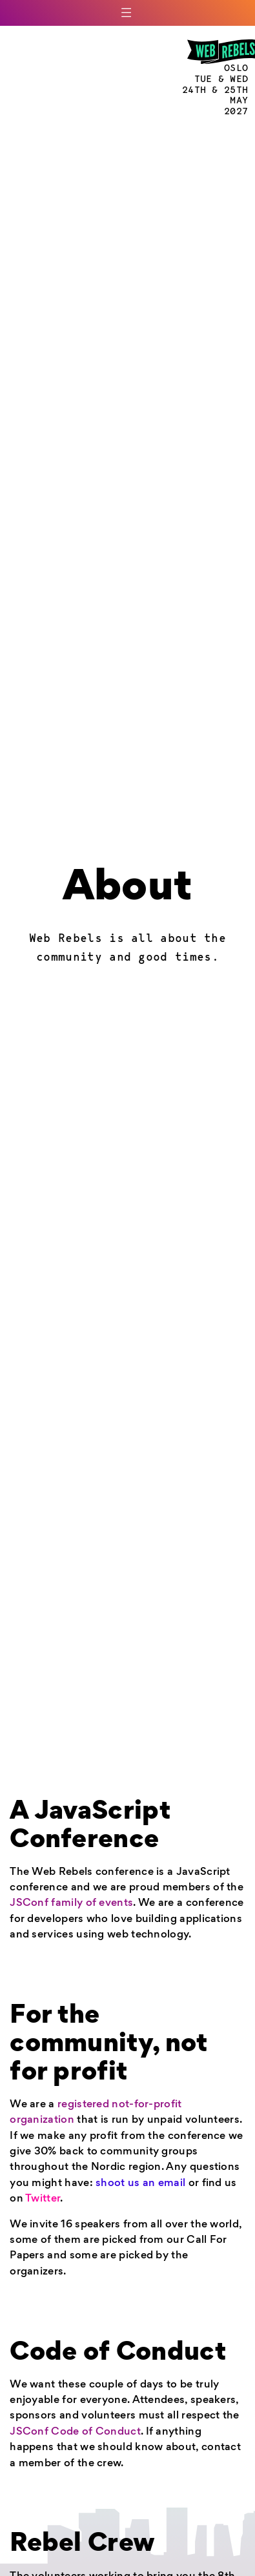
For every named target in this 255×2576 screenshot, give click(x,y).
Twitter (42, 2199)
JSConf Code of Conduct (75, 2432)
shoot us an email (140, 2184)
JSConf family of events (71, 1903)
